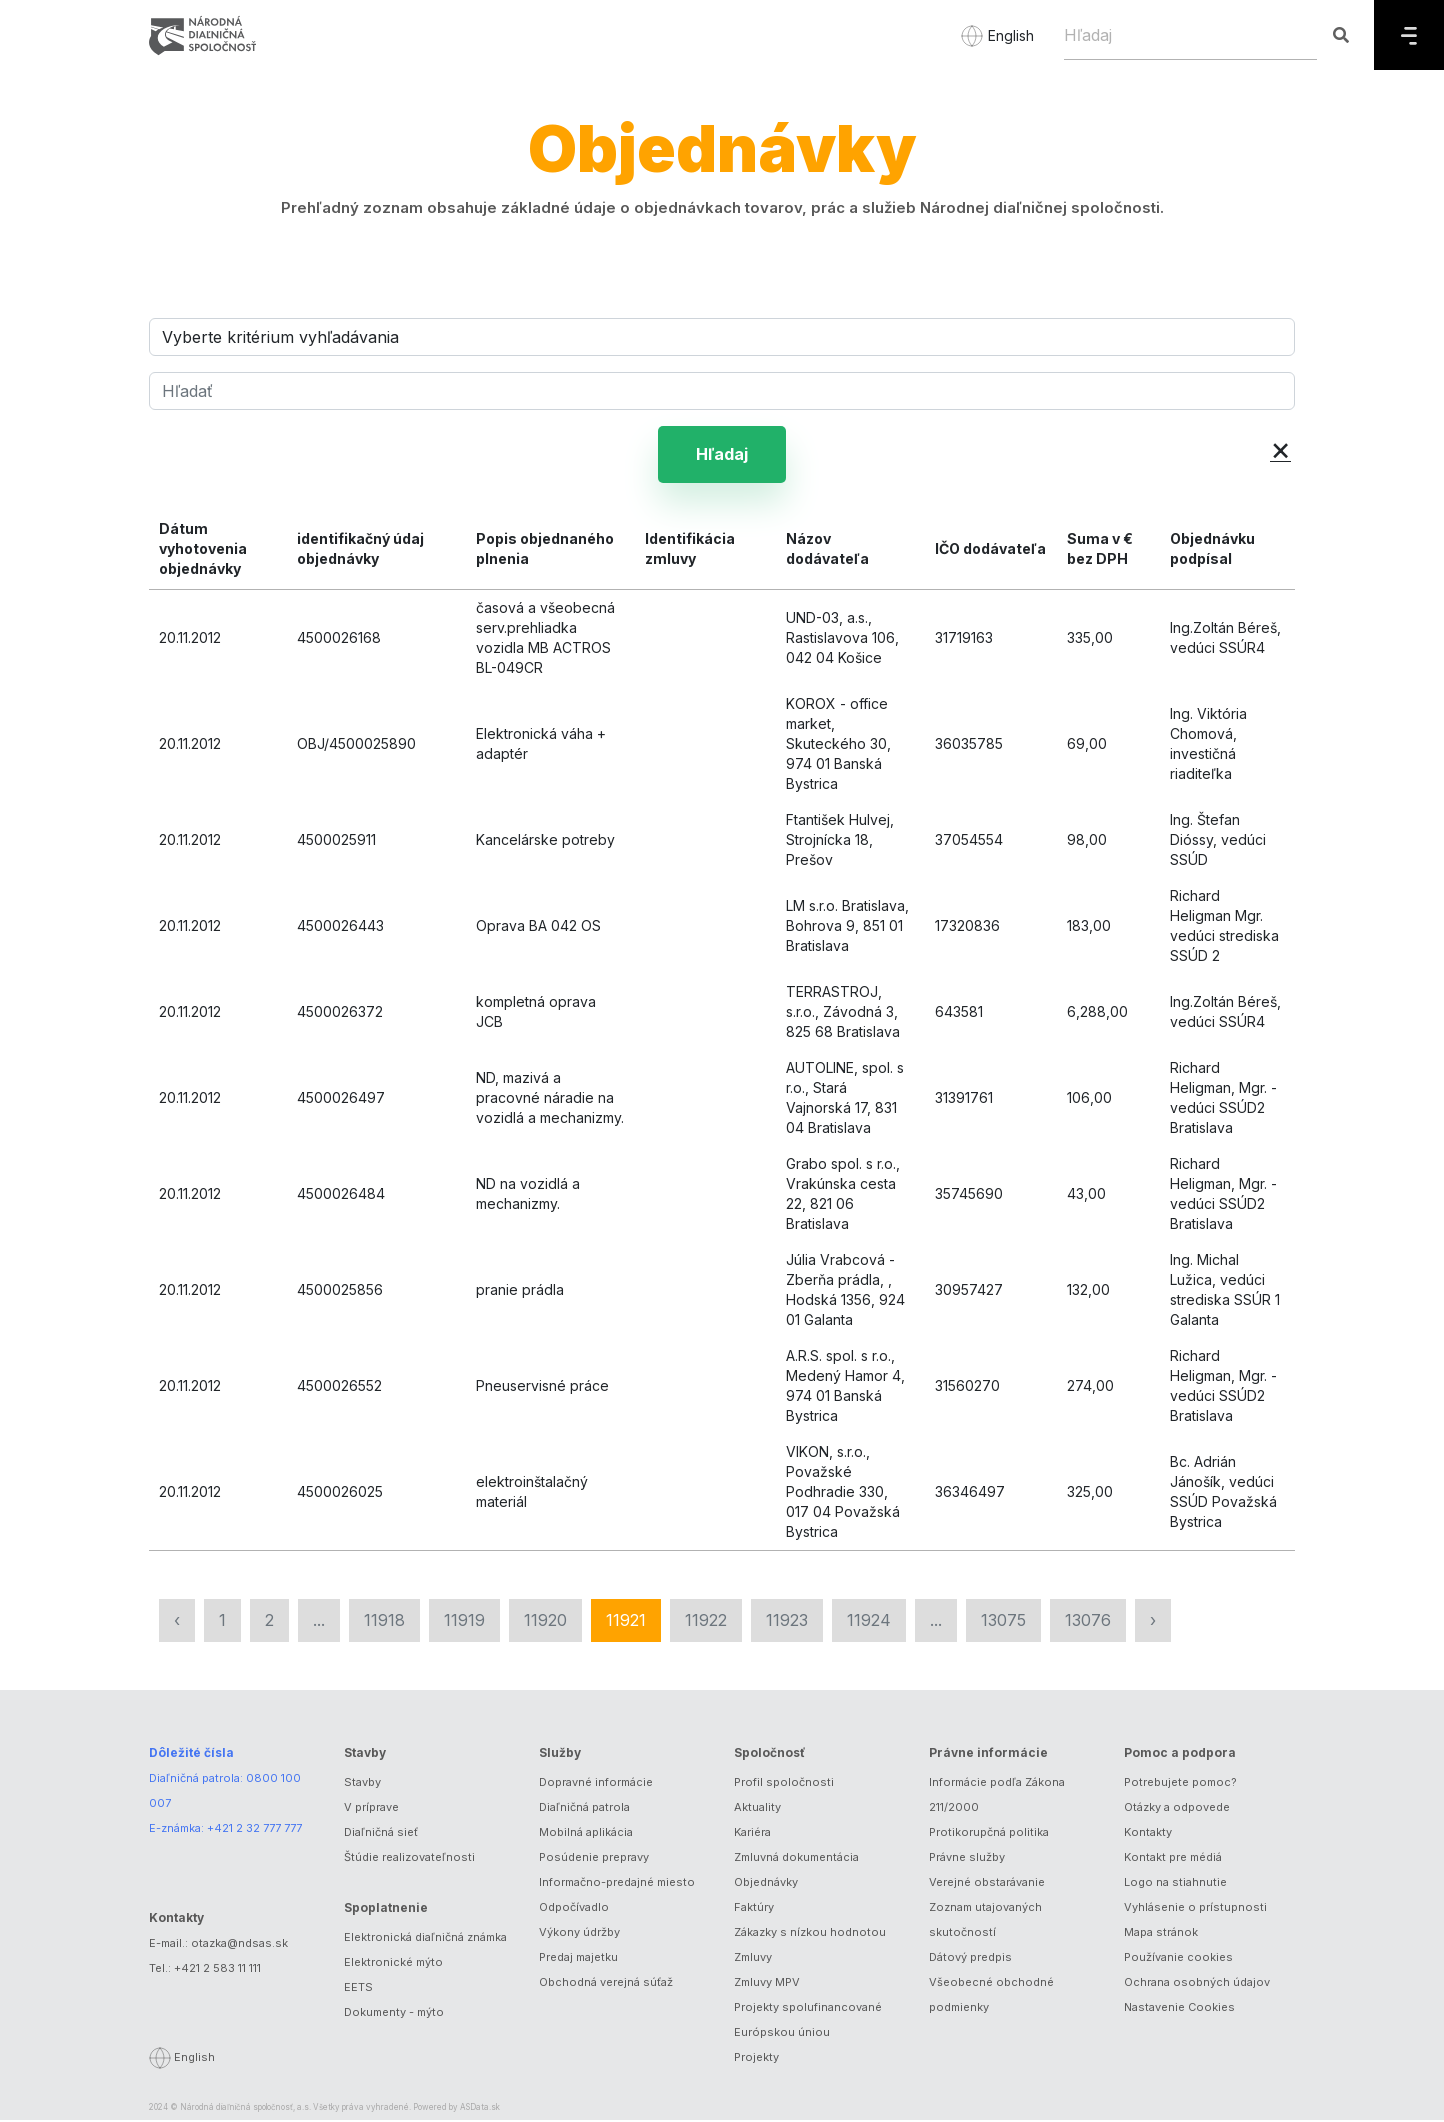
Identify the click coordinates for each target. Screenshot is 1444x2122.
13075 (1003, 1622)
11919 (464, 1622)
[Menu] (1409, 35)
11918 (384, 1622)
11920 (545, 1622)
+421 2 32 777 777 (254, 1830)
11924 (869, 1622)
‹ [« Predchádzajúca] (177, 1622)
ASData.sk (480, 2109)
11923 (787, 1622)
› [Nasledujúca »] (1153, 1622)
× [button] (1280, 448)
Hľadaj (722, 455)
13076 (1088, 1622)
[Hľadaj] (1190, 35)
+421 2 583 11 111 (217, 1970)
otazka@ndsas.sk (239, 1945)
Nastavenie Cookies (1179, 2009)
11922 (706, 1622)
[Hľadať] (722, 391)
